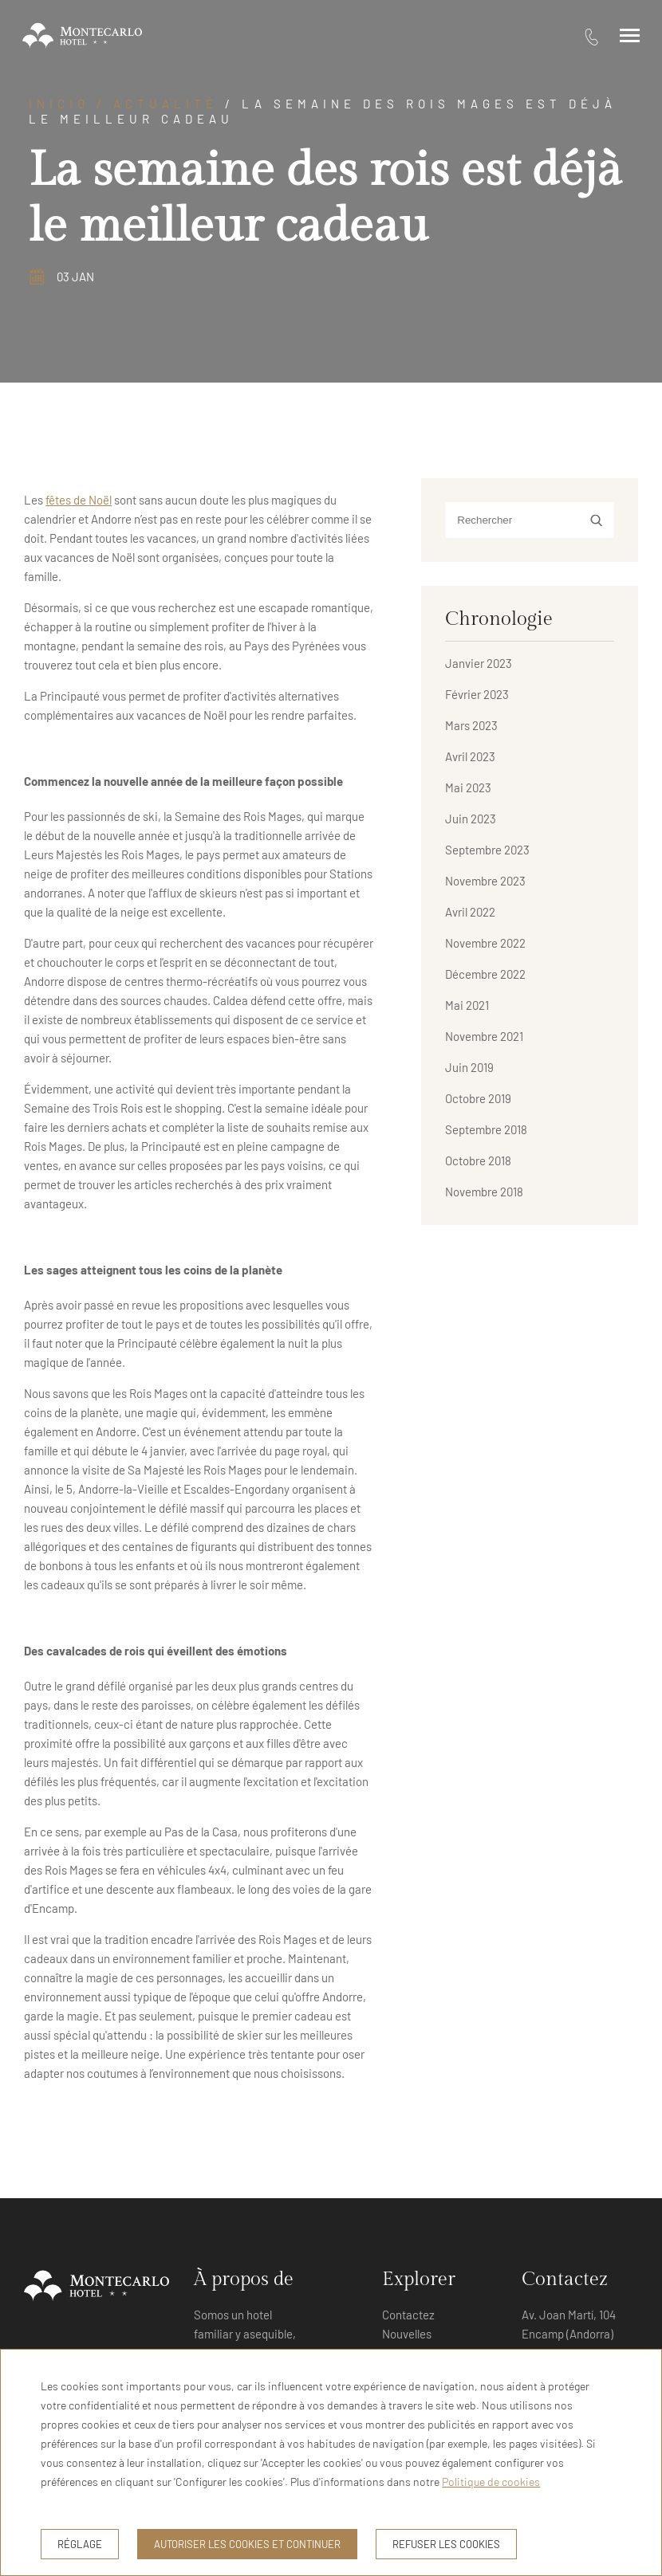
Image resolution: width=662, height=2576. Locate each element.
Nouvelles (406, 2334)
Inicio (59, 103)
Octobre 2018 (478, 1160)
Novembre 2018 (484, 1191)
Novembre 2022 (485, 943)
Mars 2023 (471, 725)
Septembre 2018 (486, 1129)
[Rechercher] (529, 520)
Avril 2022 (470, 912)
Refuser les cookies (446, 2544)
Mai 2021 (467, 1005)
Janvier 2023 (478, 663)
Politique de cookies (491, 2481)
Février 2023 (477, 694)
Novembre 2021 (484, 1036)
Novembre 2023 (485, 881)
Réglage (79, 2544)
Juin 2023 (470, 818)
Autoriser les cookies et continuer (247, 2544)
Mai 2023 (468, 787)
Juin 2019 (469, 1067)
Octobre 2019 (478, 1098)
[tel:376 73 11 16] (591, 36)
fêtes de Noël (78, 500)
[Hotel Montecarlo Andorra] (82, 36)
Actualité (165, 103)
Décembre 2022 (485, 974)
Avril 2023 (470, 756)
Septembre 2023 (487, 849)
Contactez (408, 2314)
